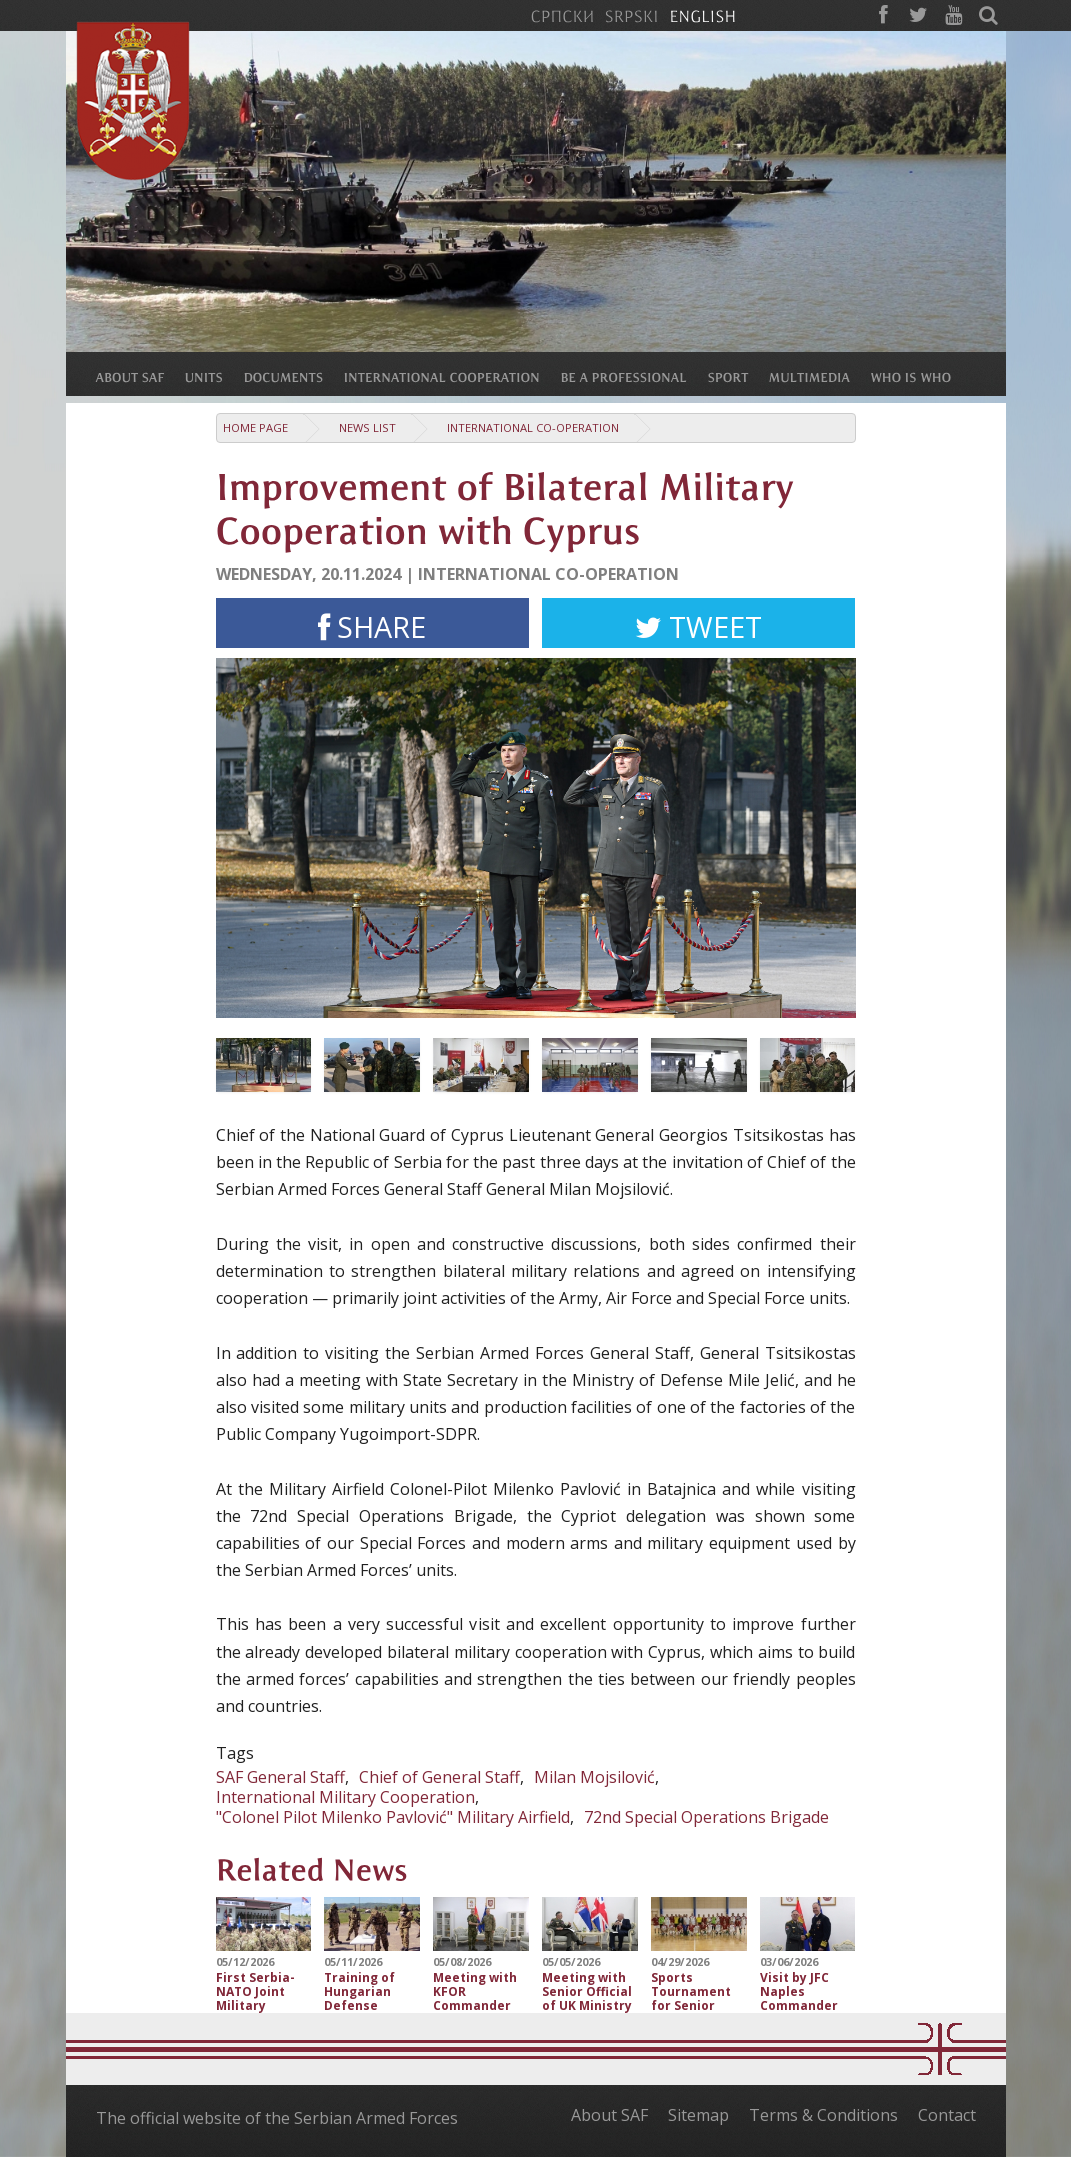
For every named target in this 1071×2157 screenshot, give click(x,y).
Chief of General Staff (439, 1777)
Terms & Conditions (823, 2115)
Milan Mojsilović (594, 1777)
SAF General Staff (280, 1777)
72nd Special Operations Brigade (706, 1817)
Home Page (255, 427)
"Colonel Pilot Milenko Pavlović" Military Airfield (393, 1817)
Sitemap (698, 2115)
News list (367, 427)
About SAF (609, 2115)
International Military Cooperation (345, 1797)
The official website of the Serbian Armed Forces (277, 2118)
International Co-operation (533, 427)
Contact (947, 2115)
